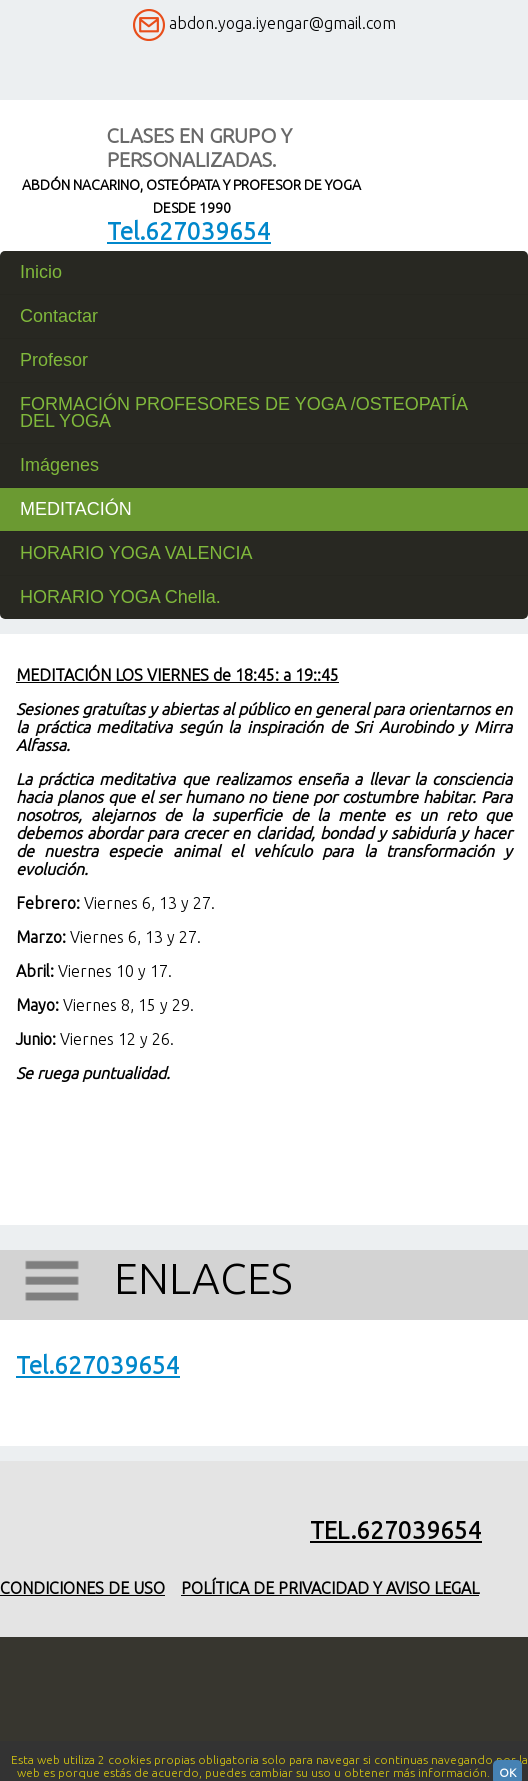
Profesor (54, 360)
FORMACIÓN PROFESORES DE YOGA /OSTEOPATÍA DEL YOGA (243, 412)
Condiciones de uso (82, 1588)
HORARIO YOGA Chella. (120, 597)
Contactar (59, 316)
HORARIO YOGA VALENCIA (136, 553)
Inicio (41, 272)
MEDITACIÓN (76, 509)
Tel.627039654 (189, 231)
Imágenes (59, 465)
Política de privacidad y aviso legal (330, 1588)
